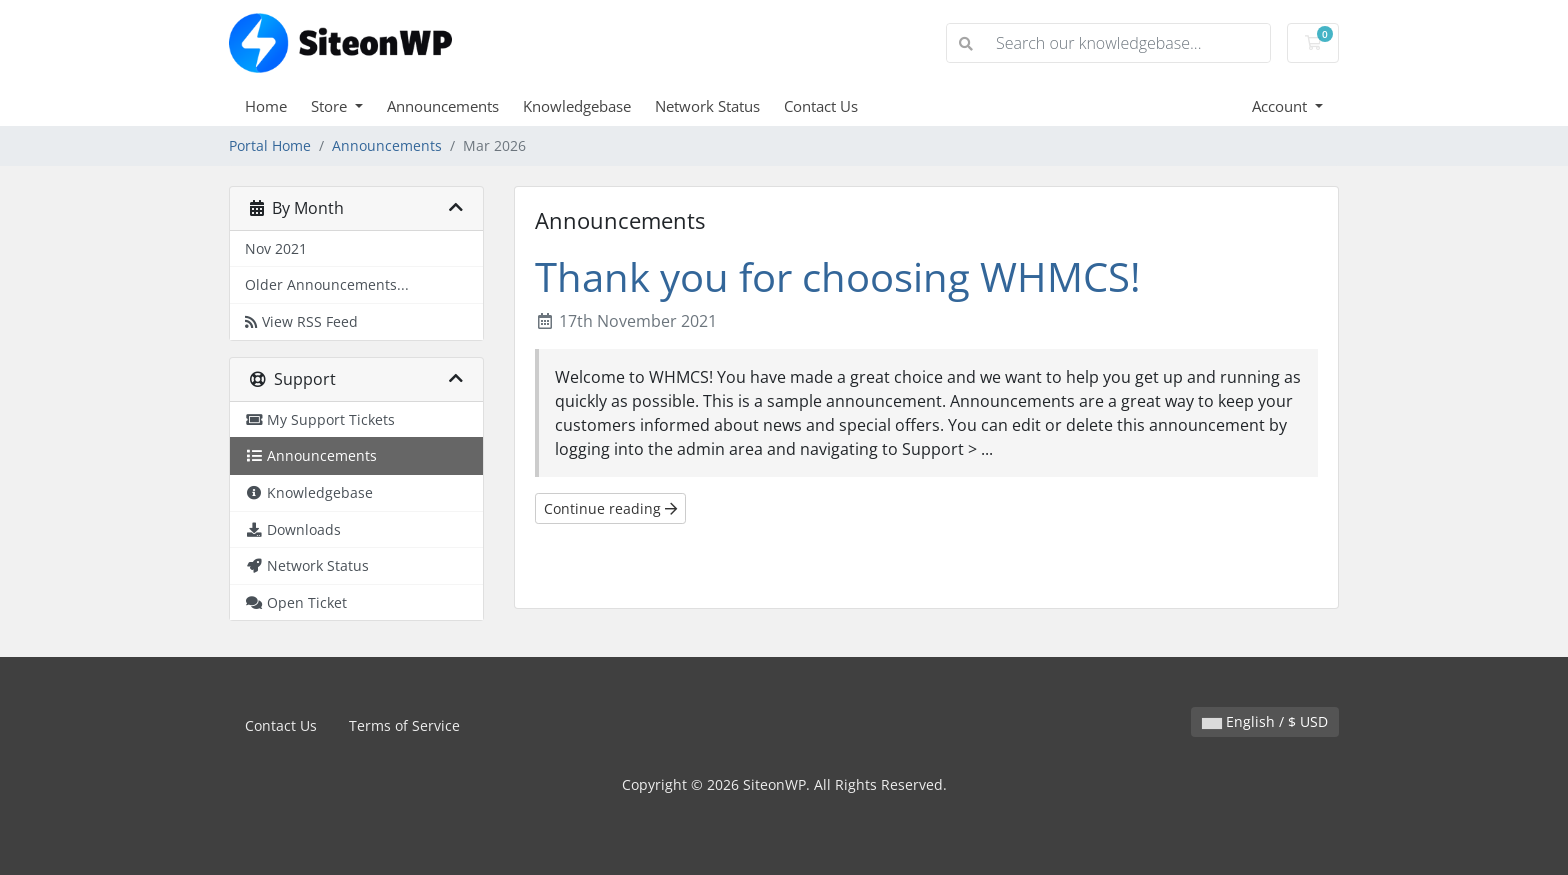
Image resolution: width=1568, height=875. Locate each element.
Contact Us (821, 106)
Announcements (443, 106)
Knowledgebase (577, 106)
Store (331, 106)
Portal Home (270, 145)
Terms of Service (404, 725)
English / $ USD (1265, 721)
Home (266, 106)
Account (1281, 106)
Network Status (707, 106)
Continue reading (610, 508)
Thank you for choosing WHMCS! (838, 276)
